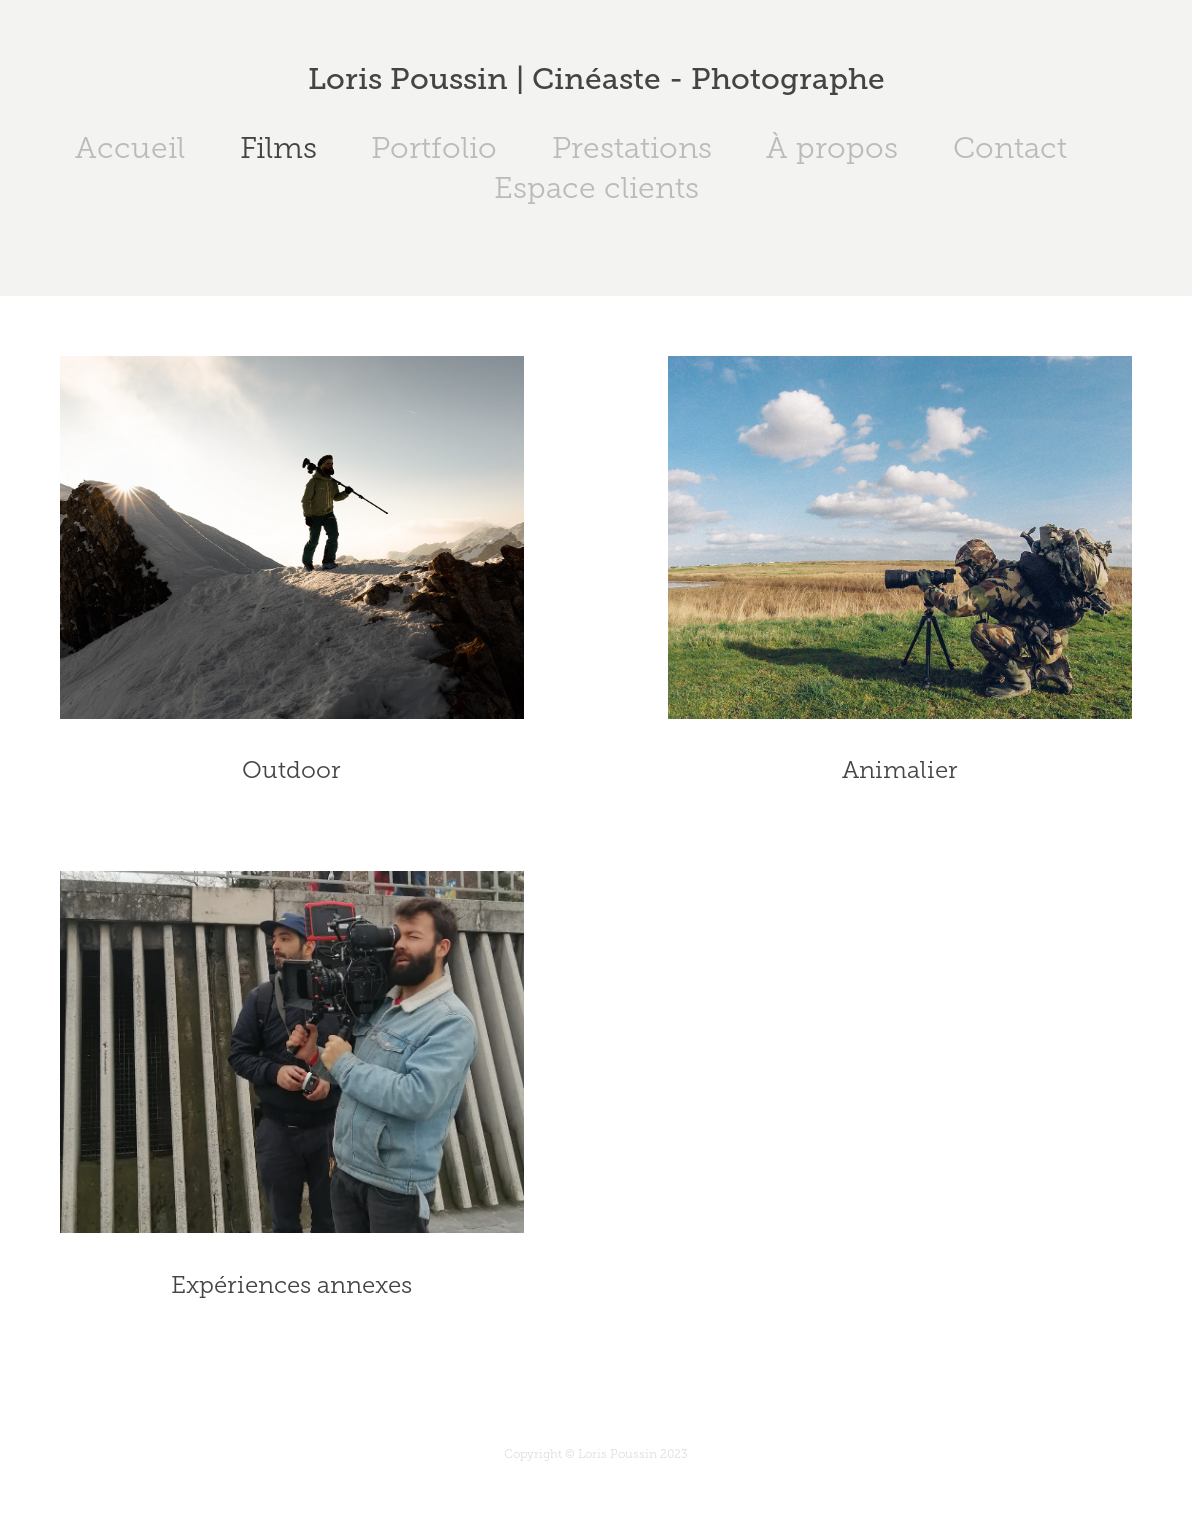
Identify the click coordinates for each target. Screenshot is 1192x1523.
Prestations (632, 148)
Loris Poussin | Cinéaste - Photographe (596, 79)
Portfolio (434, 148)
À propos (832, 148)
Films (278, 148)
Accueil (130, 148)
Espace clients (596, 188)
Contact (1010, 148)
